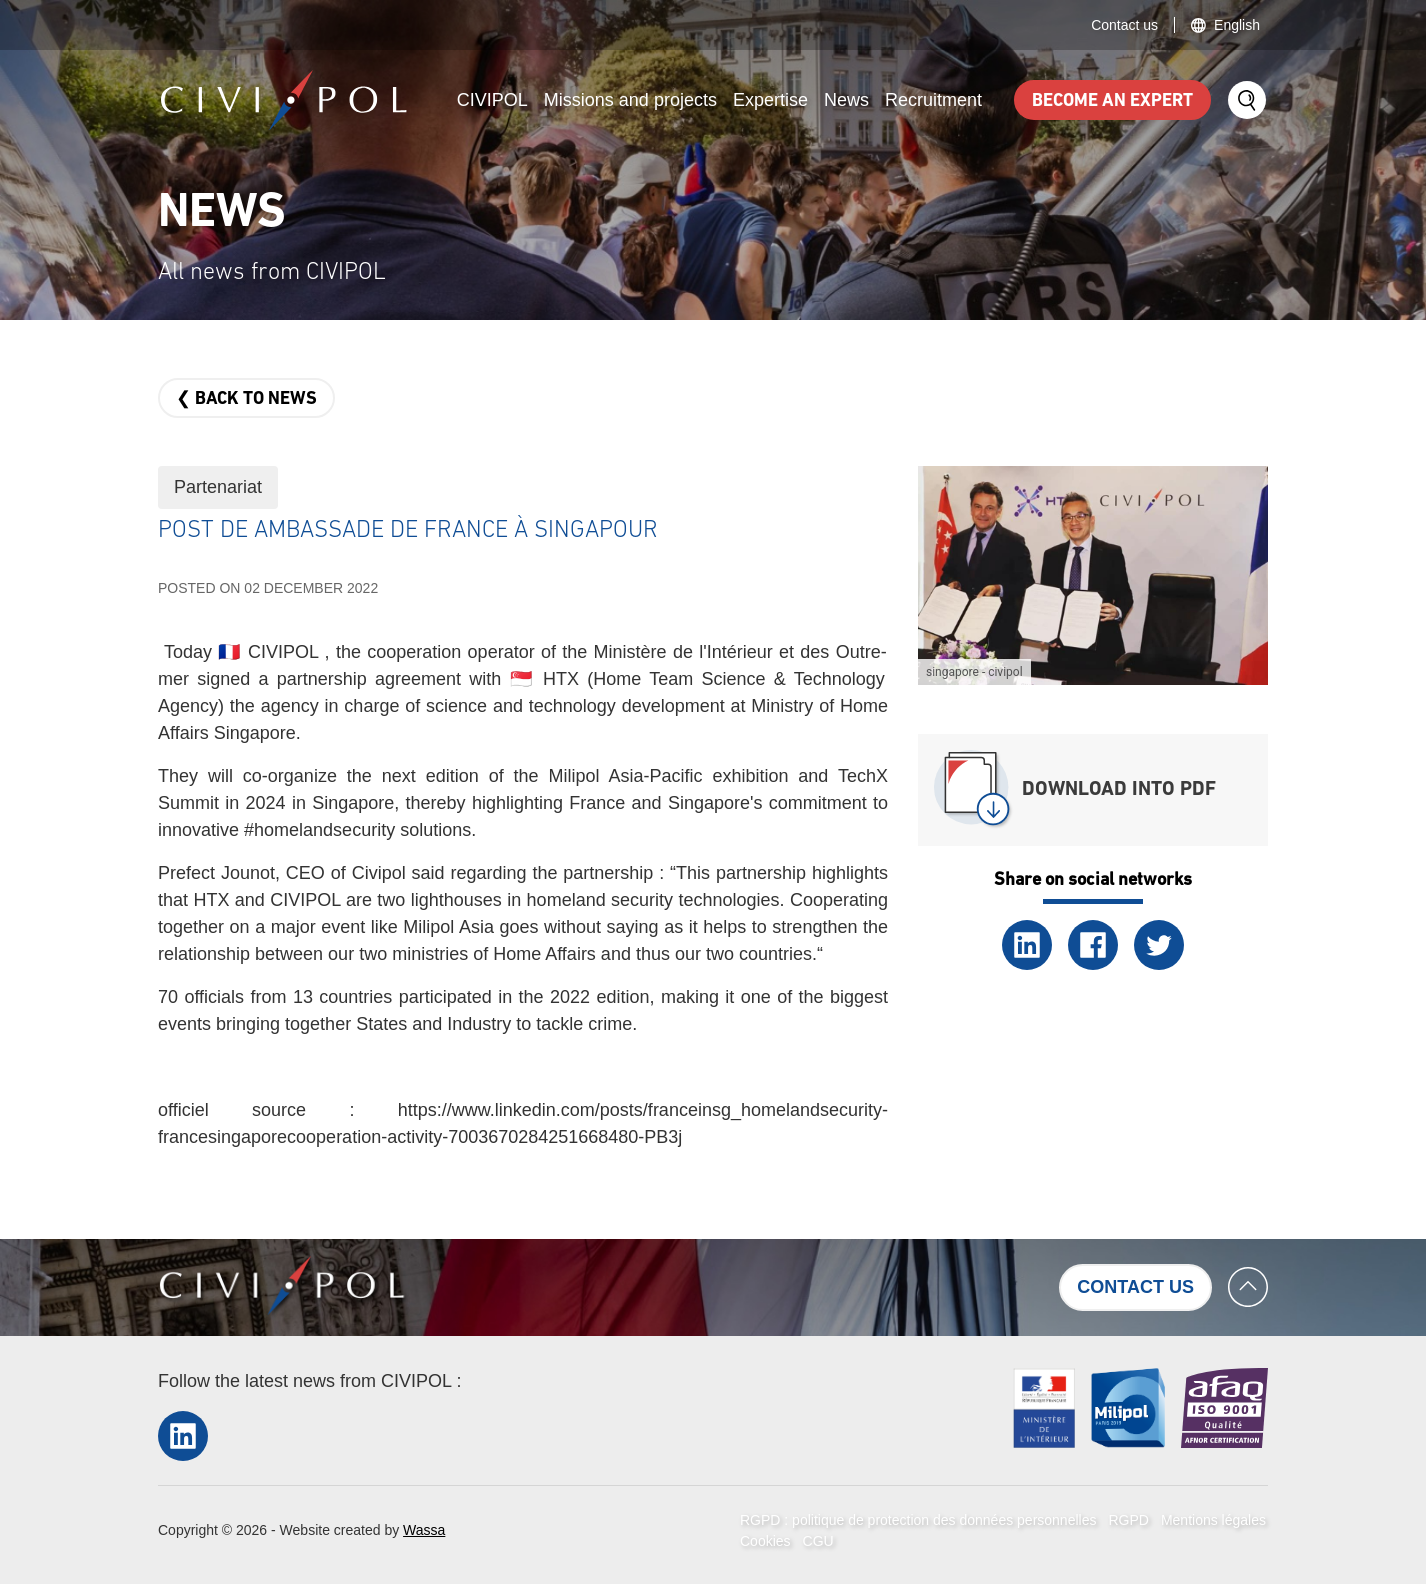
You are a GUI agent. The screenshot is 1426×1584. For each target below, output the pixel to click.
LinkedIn (1027, 945)
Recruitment (933, 100)
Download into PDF (1119, 790)
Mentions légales (1213, 1520)
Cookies (765, 1541)
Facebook (1093, 945)
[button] (1093, 574)
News (846, 100)
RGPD (1128, 1520)
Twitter (1159, 945)
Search (1247, 100)
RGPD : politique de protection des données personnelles (918, 1520)
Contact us (1124, 25)
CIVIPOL (492, 100)
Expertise (770, 100)
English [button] (1237, 25)
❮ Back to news (246, 399)
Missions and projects (630, 100)
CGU (818, 1541)
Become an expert (1112, 101)
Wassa (424, 1530)
